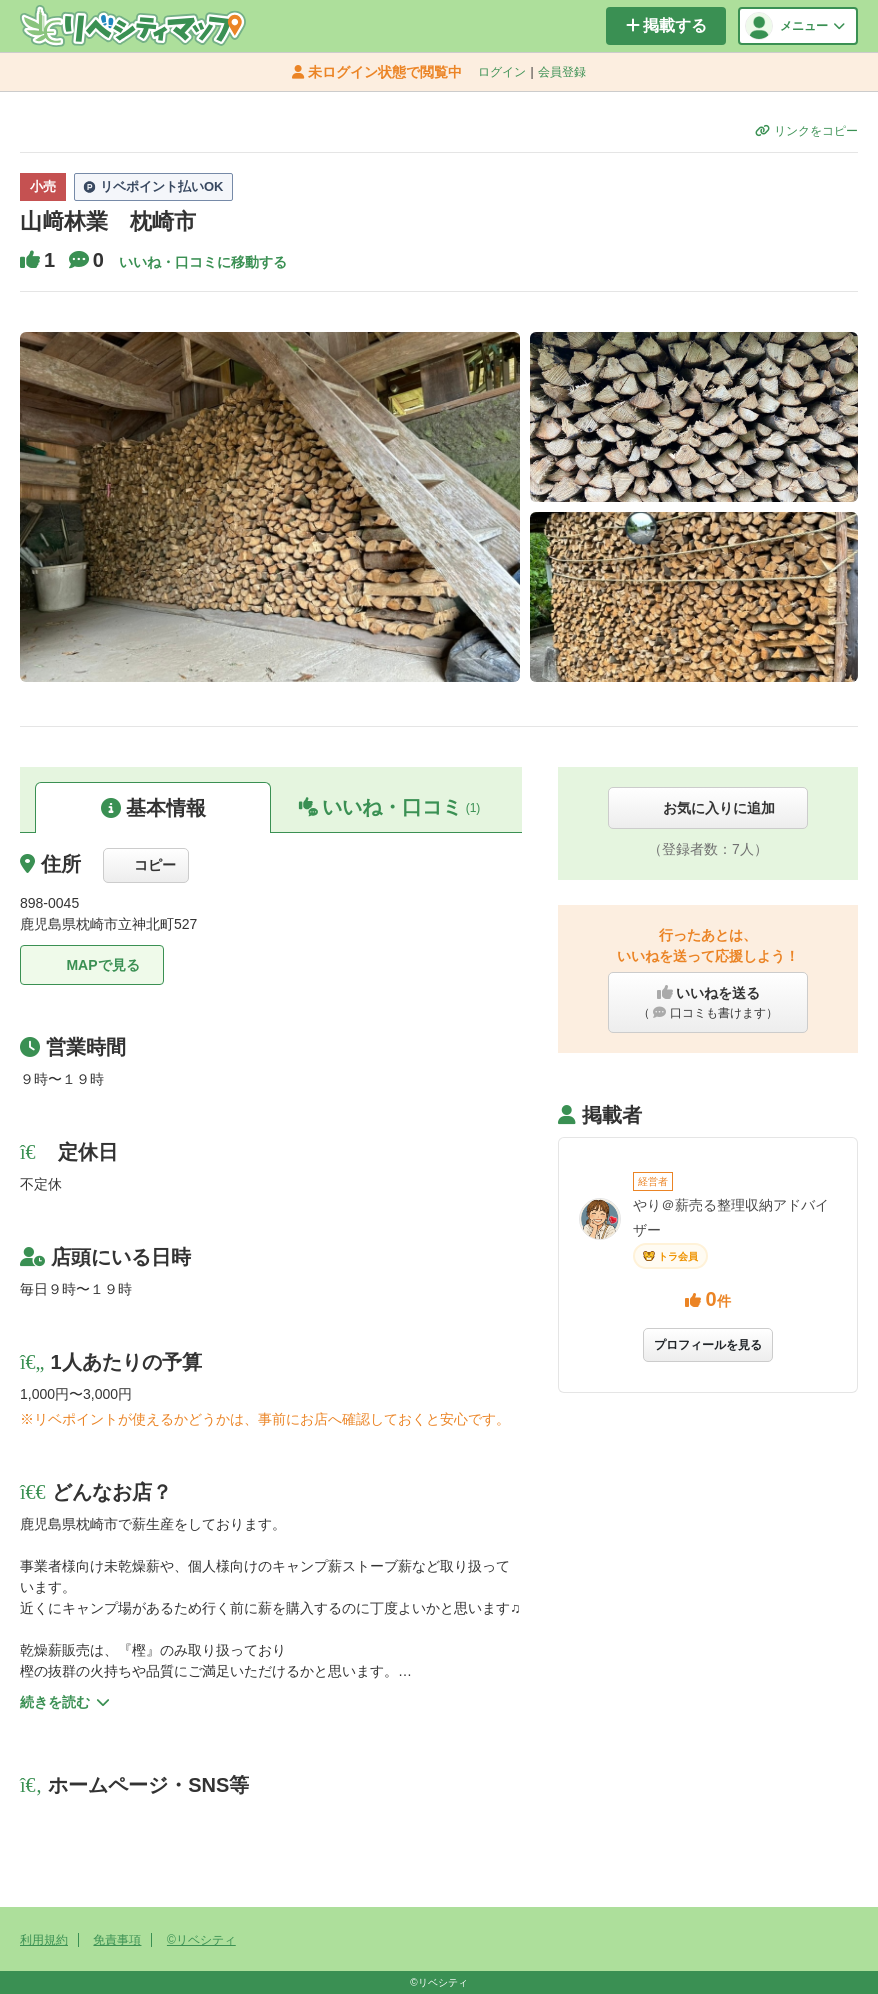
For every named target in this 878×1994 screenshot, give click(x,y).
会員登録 (562, 72)
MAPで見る (91, 965)
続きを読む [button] (65, 1702)
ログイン (502, 72)
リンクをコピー (806, 131)
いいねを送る (708, 1003)
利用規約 (44, 1940)
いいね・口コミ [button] (389, 807)
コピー (146, 865)
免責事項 (117, 1940)
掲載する (666, 25)
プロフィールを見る (708, 1345)
